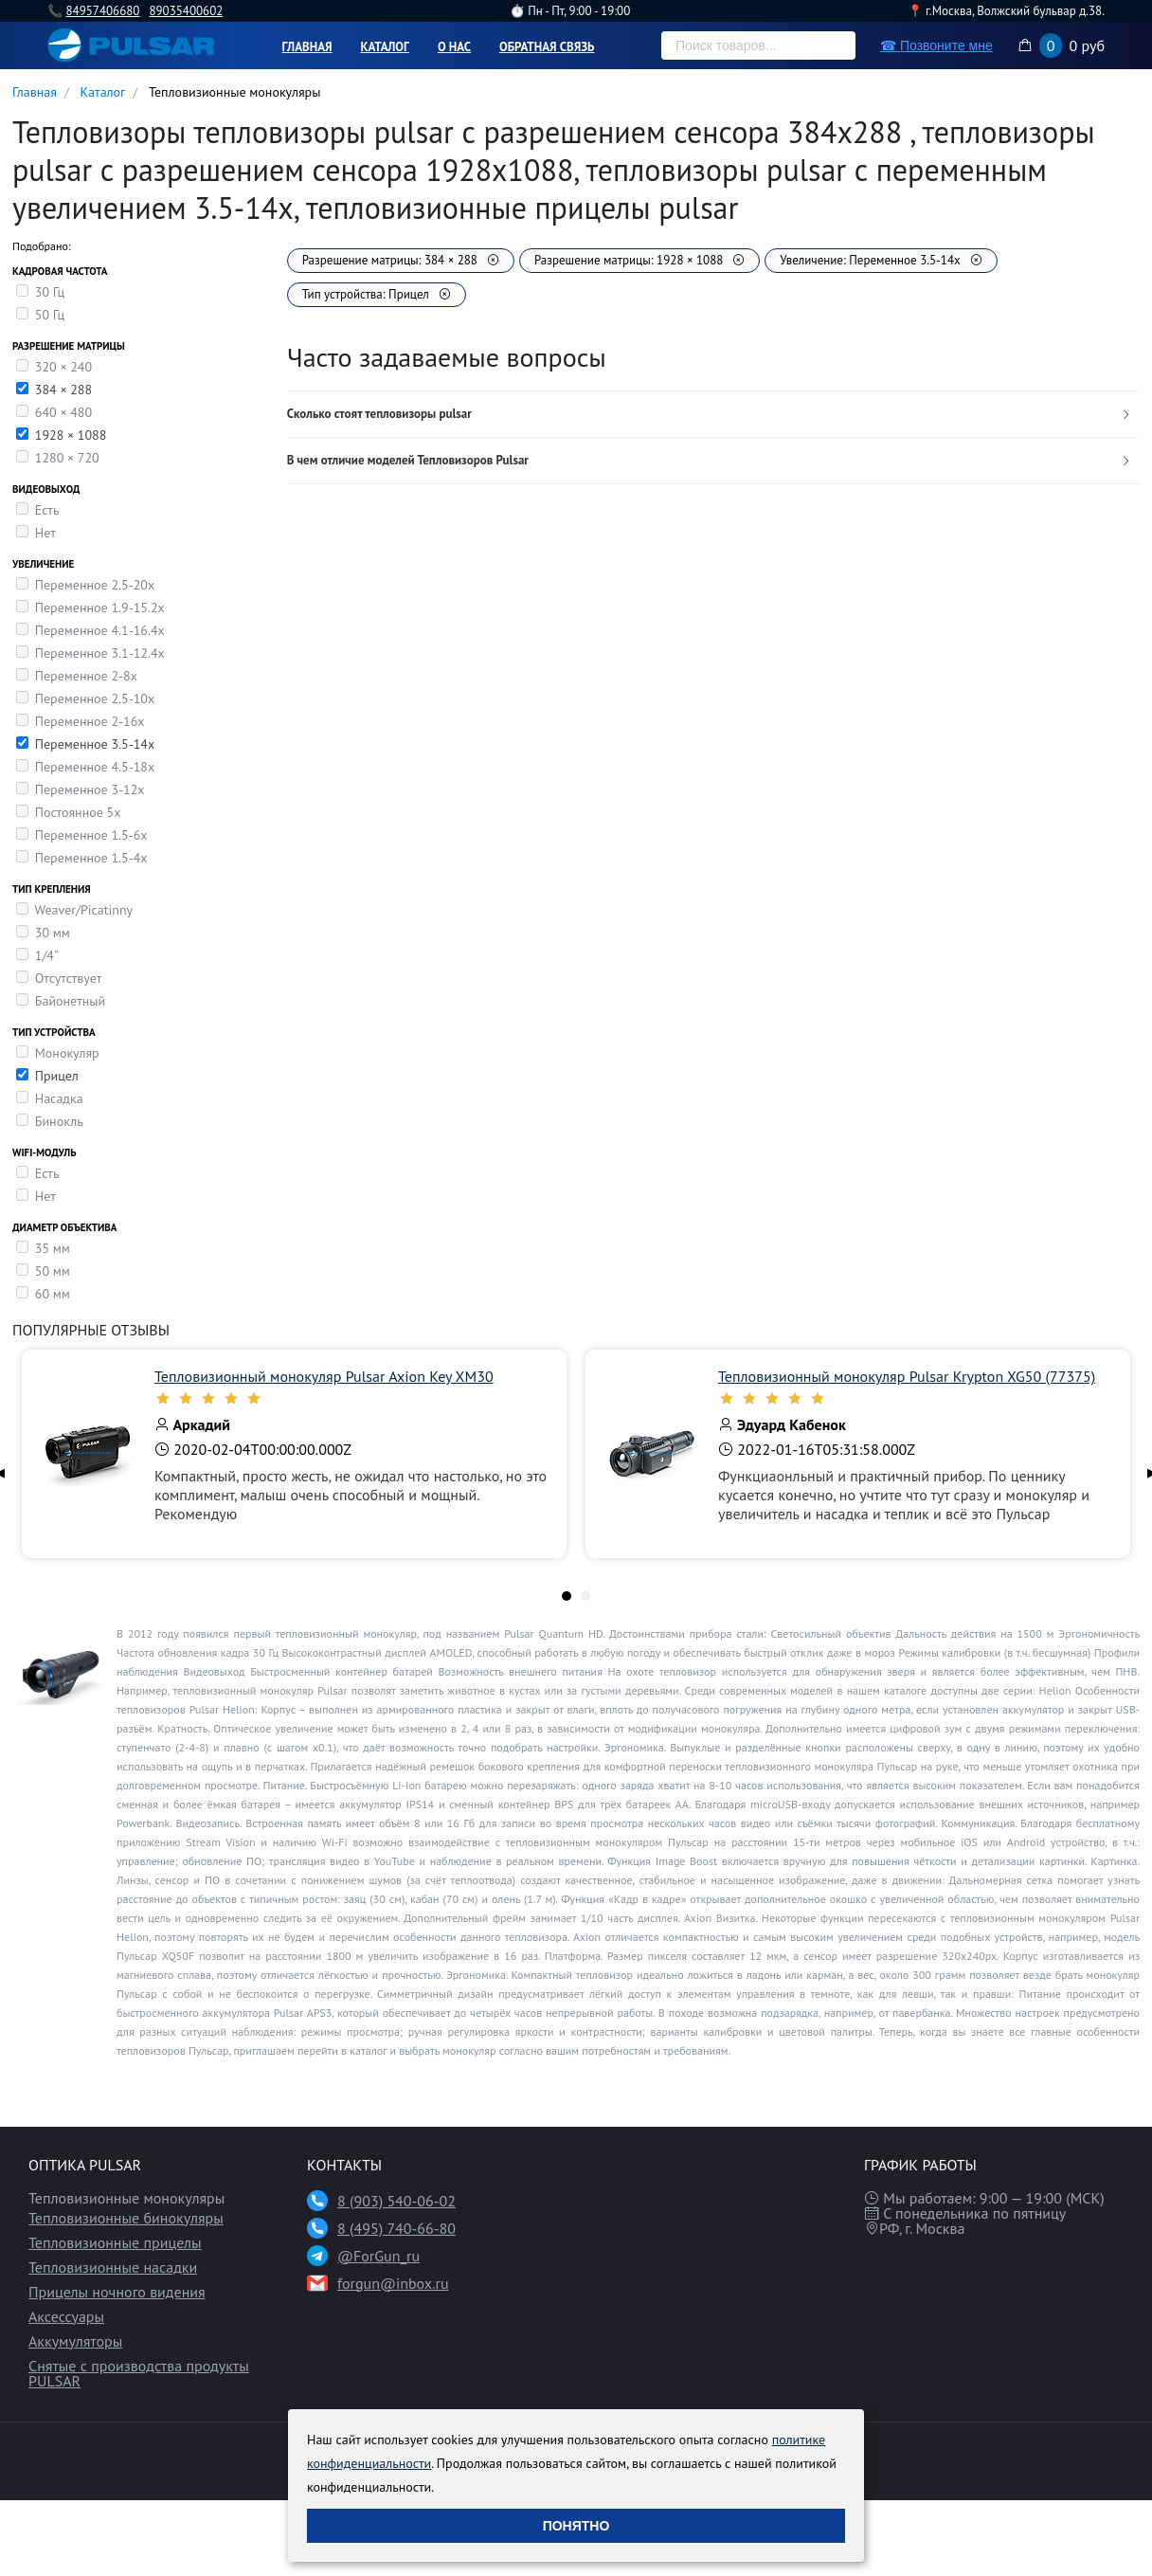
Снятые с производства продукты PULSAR (138, 2373)
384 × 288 (63, 389)
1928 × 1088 (71, 435)
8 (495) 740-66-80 (396, 2228)
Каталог (385, 47)
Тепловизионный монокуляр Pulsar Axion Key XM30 (324, 1376)
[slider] (351, 1397)
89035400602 (186, 11)
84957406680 (102, 11)
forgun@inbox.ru (393, 2283)
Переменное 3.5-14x (94, 744)
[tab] (713, 414)
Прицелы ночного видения (117, 2291)
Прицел (57, 1075)
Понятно (576, 2525)
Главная (307, 47)
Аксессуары (66, 2316)
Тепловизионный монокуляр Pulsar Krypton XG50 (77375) (906, 1376)
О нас (454, 47)
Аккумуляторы (75, 2340)
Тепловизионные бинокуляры (126, 2217)
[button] (713, 414)
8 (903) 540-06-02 (396, 2200)
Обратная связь (547, 47)
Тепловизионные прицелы (115, 2242)
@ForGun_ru (378, 2255)
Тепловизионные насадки (112, 2267)
